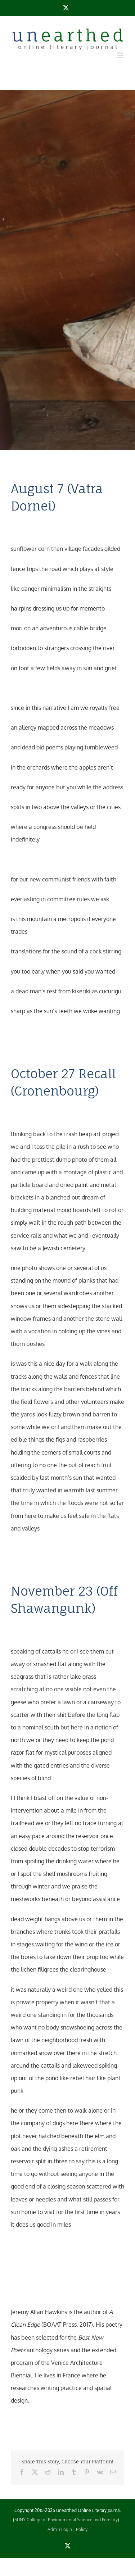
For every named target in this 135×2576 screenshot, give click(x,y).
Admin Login (60, 2529)
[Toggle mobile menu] (120, 55)
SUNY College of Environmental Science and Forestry (66, 2519)
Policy (81, 2529)
